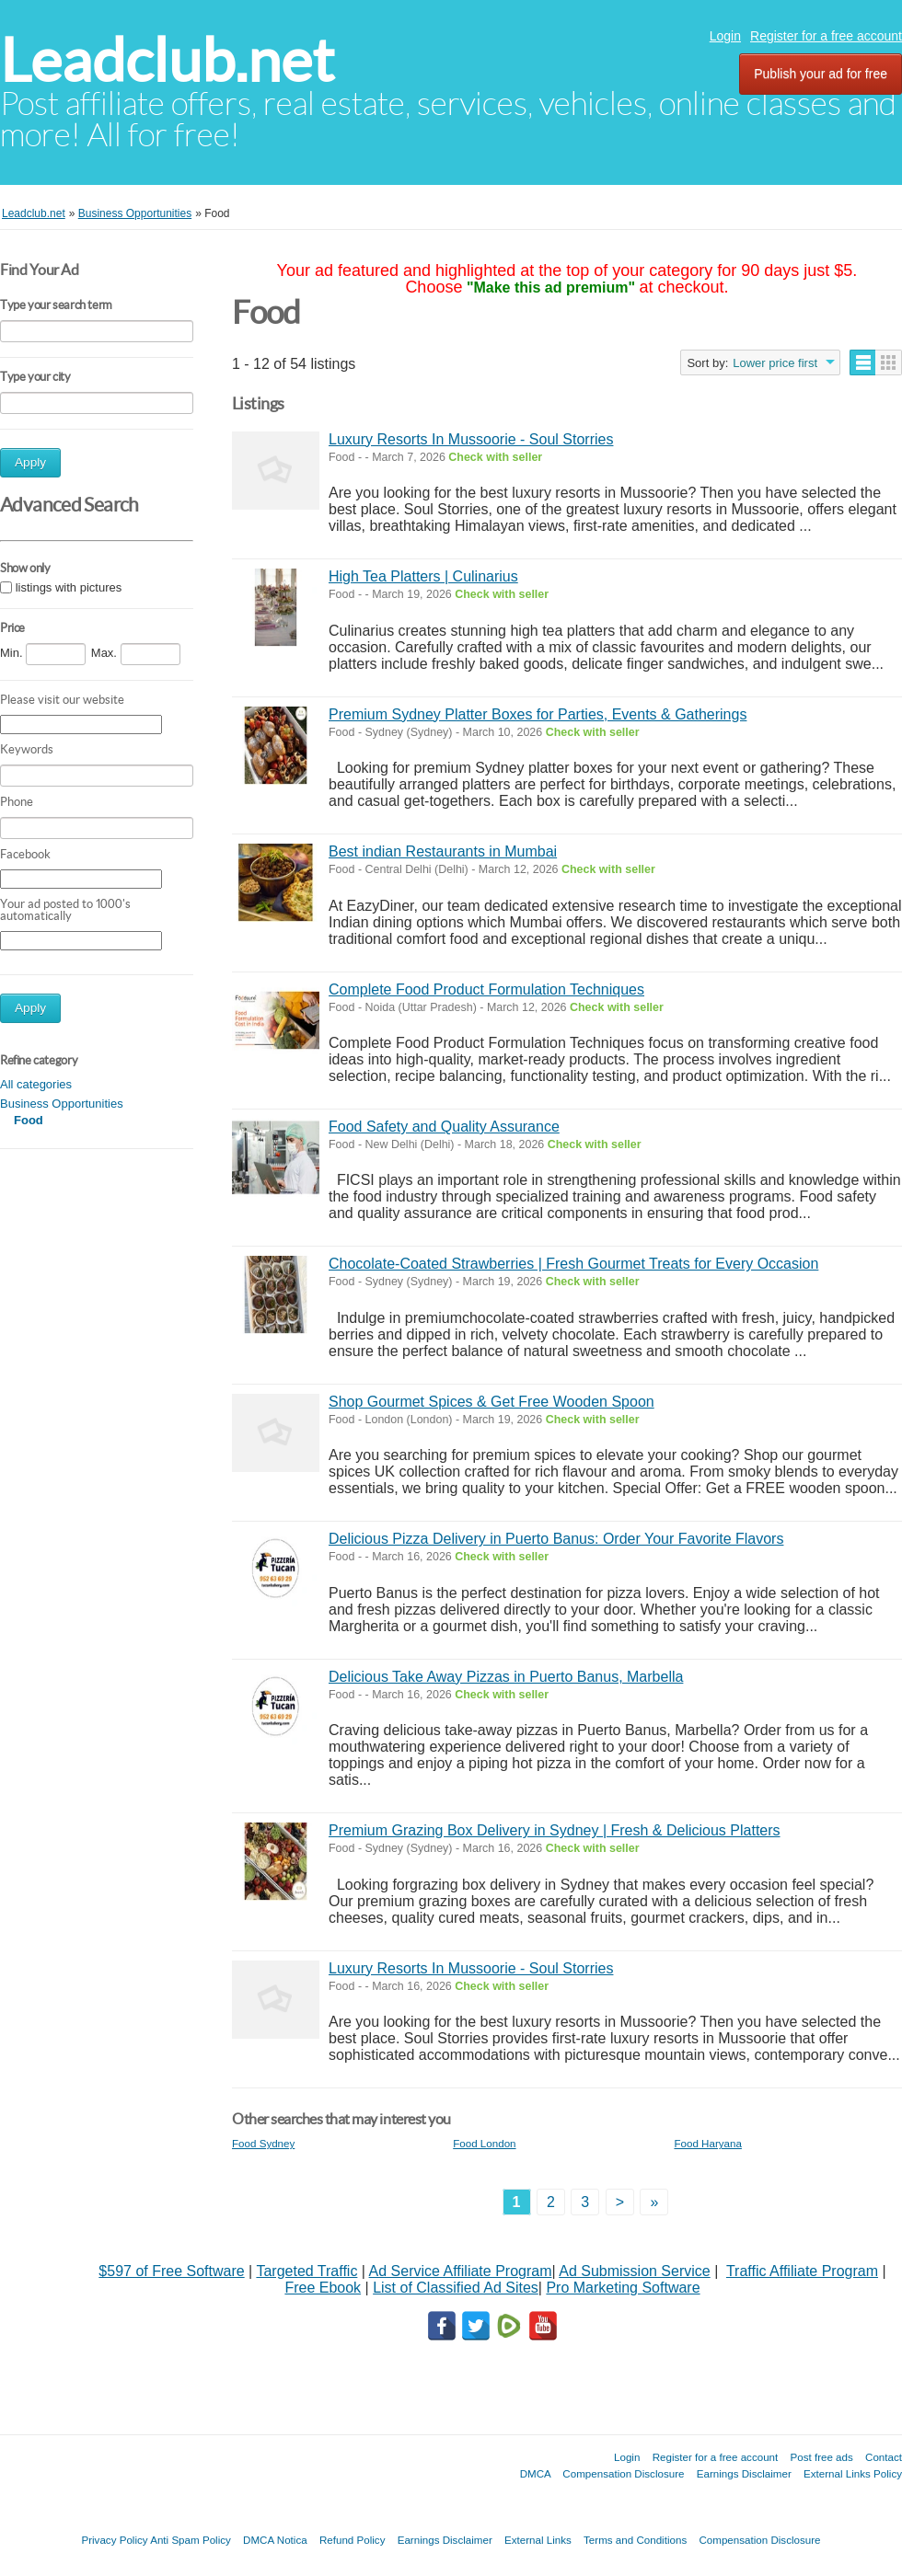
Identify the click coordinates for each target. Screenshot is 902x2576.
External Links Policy (853, 2473)
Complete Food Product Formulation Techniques (486, 989)
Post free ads (821, 2457)
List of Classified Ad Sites (455, 2287)
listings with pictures (69, 587)
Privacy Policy (114, 2540)
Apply (30, 462)
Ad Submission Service (635, 2271)
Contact (883, 2457)
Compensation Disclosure (623, 2473)
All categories (36, 1084)
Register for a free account (826, 36)
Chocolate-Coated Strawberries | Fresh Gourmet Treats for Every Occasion (573, 1263)
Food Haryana (707, 2143)
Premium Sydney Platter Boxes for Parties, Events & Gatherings (537, 714)
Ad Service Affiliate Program (460, 2271)
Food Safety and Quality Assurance (444, 1126)
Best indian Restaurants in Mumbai (443, 851)
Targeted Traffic (306, 2271)
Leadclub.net (167, 60)
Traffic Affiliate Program (802, 2271)
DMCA (535, 2473)
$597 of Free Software (171, 2271)
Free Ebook (322, 2287)
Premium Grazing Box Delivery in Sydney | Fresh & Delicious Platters (555, 1830)
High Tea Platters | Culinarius (423, 576)
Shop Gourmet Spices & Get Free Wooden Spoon (491, 1401)
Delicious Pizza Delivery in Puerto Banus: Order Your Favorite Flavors (556, 1539)
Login (725, 36)
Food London (484, 2143)
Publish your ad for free (820, 73)
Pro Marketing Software (623, 2287)
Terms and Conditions (635, 2540)
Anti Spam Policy (190, 2540)
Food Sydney (263, 2143)
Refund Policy (352, 2540)
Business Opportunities (61, 1103)
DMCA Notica (275, 2540)
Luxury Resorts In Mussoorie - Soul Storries (471, 439)
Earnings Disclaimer (744, 2473)
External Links (538, 2540)
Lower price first (775, 363)
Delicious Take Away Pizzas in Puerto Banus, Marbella (506, 1677)
